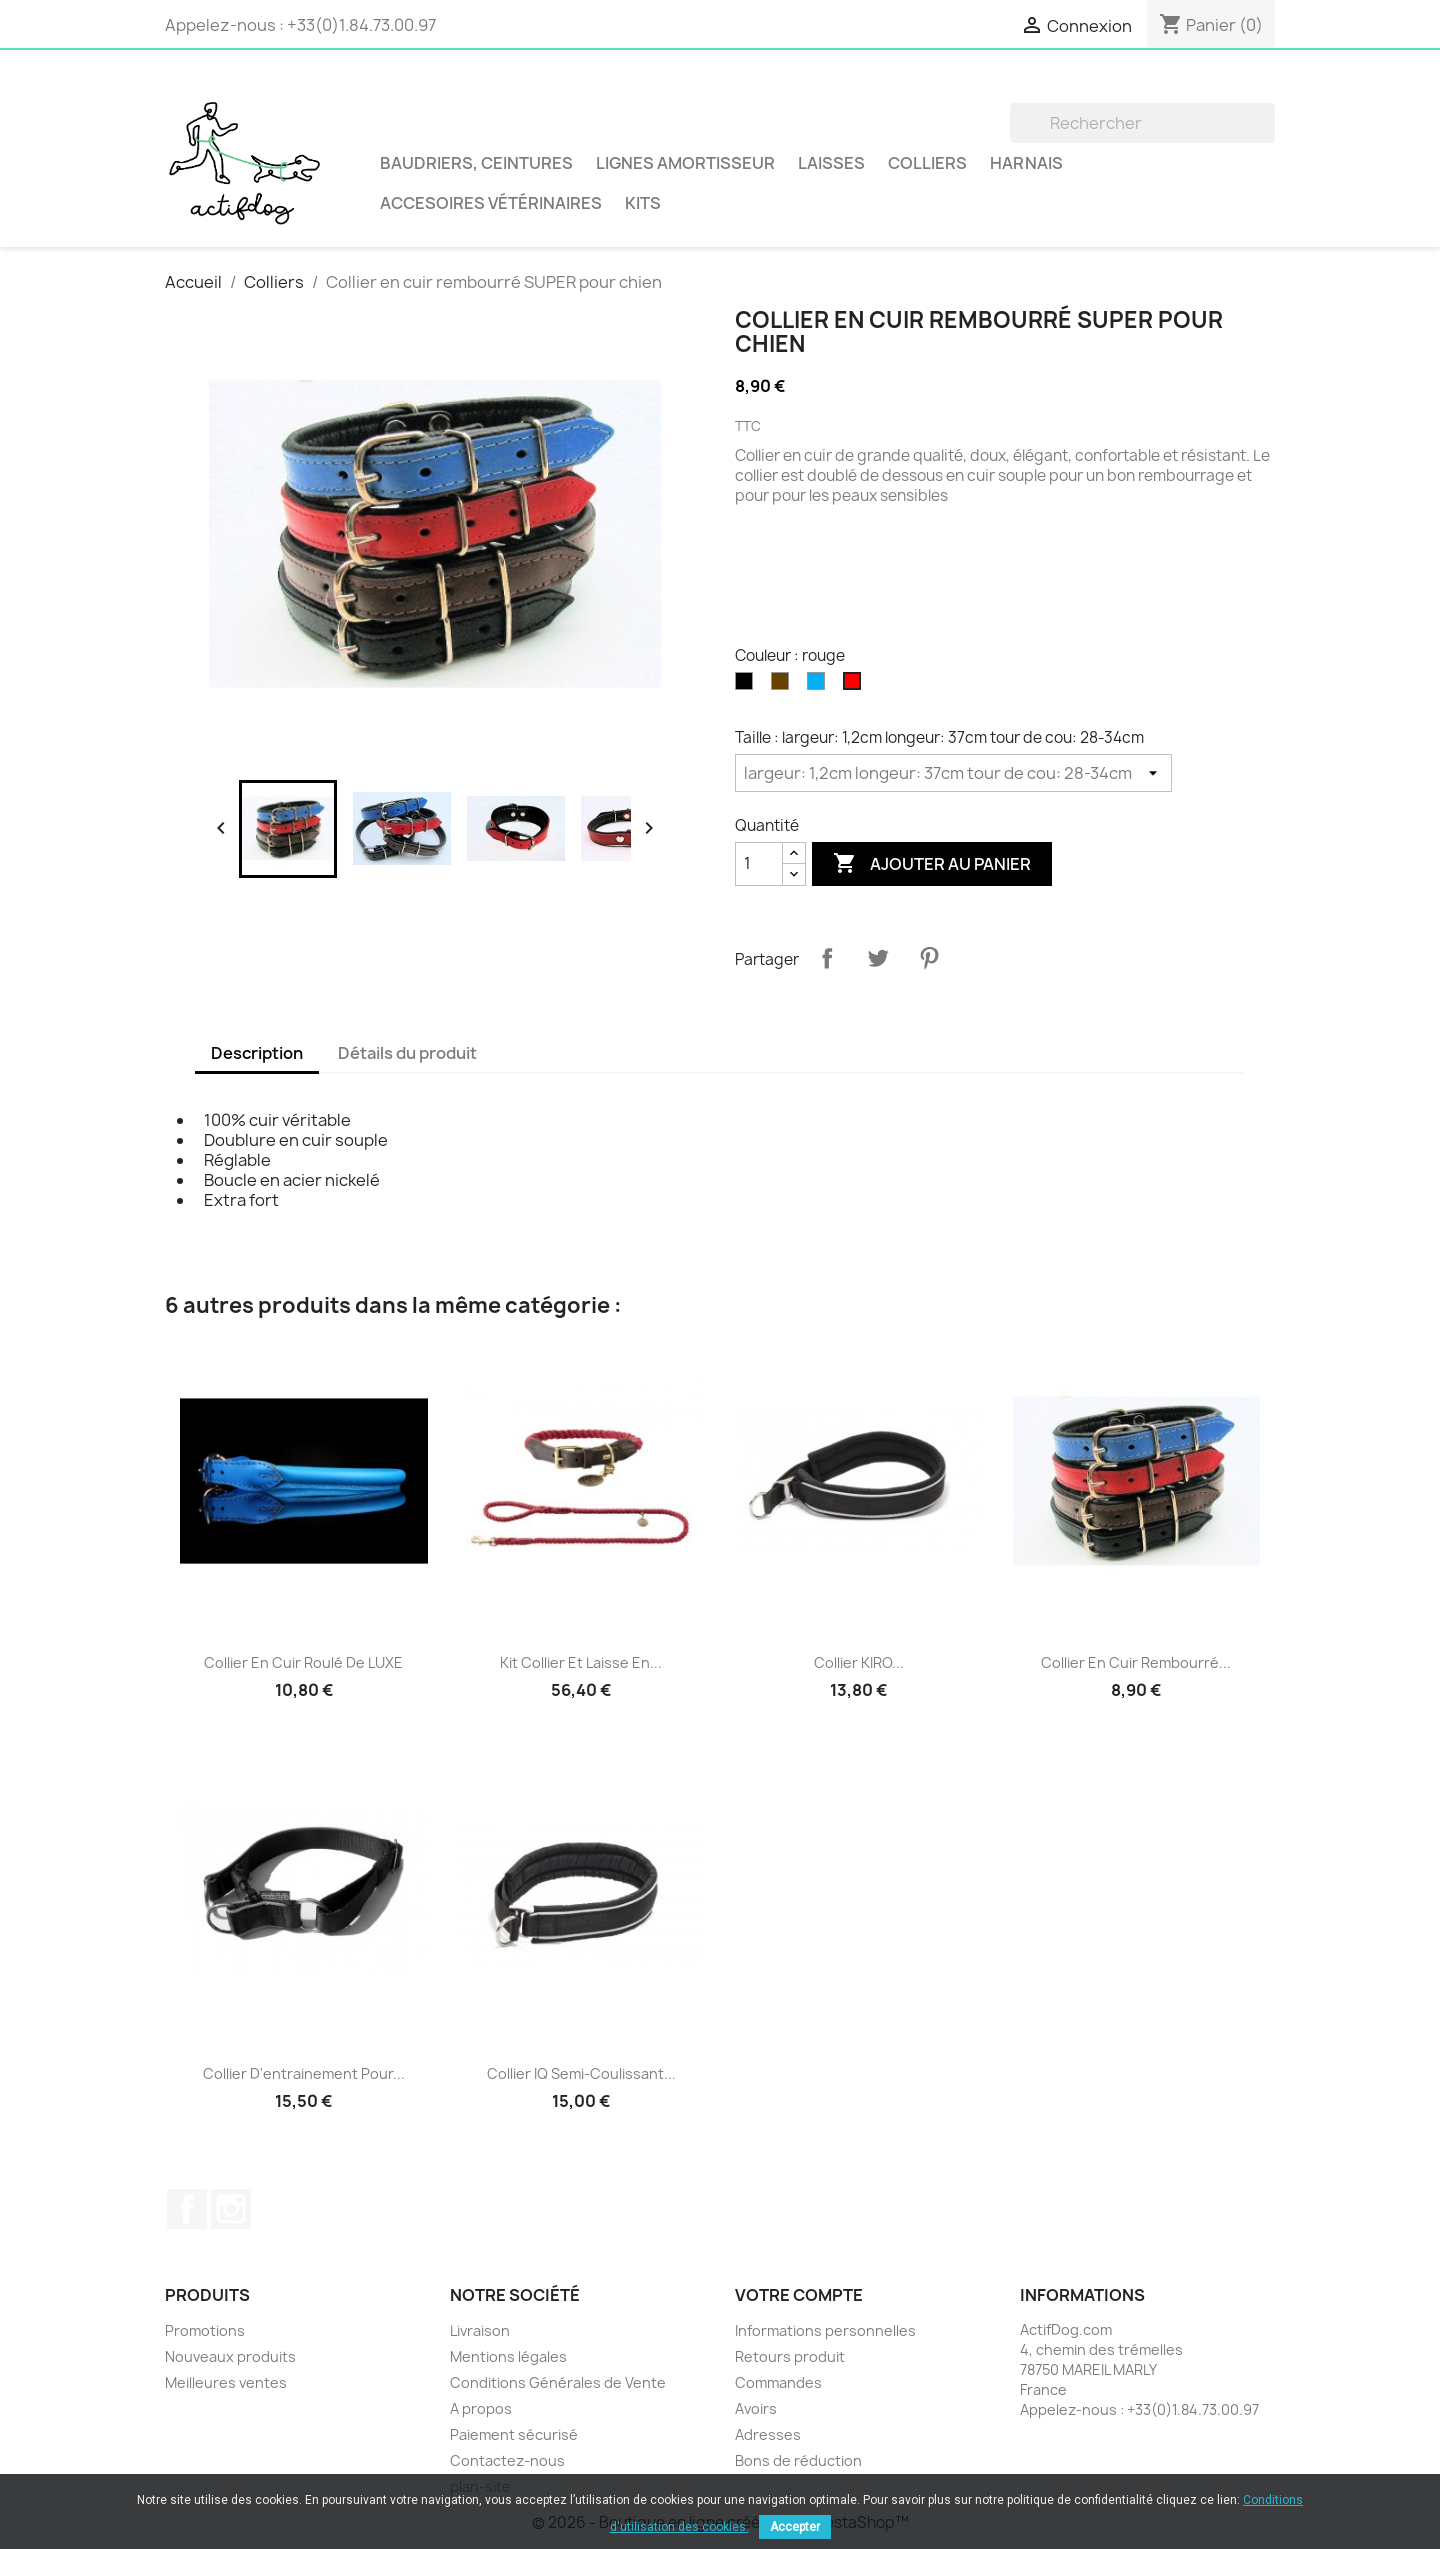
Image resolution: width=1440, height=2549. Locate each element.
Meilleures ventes (226, 2382)
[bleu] (820, 686)
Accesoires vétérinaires (491, 203)
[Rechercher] (1142, 123)
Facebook (187, 2209)
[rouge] (856, 686)
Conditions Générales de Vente (558, 2382)
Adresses (768, 2434)
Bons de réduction (798, 2460)
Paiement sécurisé (514, 2434)
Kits (643, 203)
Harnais (1026, 163)
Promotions (205, 2330)
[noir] (748, 686)
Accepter (795, 2527)
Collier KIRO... (859, 1662)
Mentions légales (508, 2356)
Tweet (878, 958)
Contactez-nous (507, 2460)
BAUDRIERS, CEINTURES (476, 163)
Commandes (778, 2382)
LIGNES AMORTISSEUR (685, 163)
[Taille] (953, 773)
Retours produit (790, 2356)
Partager (827, 958)
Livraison (480, 2330)
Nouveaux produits (230, 2356)
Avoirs (756, 2408)
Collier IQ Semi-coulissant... (581, 2073)
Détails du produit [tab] (407, 1053)
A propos (481, 2408)
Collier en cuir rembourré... (1136, 1662)
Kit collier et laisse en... (581, 1662)
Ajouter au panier (932, 864)
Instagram (231, 2209)
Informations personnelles (825, 2330)
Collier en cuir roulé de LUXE (303, 1662)
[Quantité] (759, 864)
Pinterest (929, 958)
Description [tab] (257, 1053)
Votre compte (799, 2295)
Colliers (927, 163)
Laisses (831, 163)
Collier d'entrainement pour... (304, 2073)
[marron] (784, 686)
